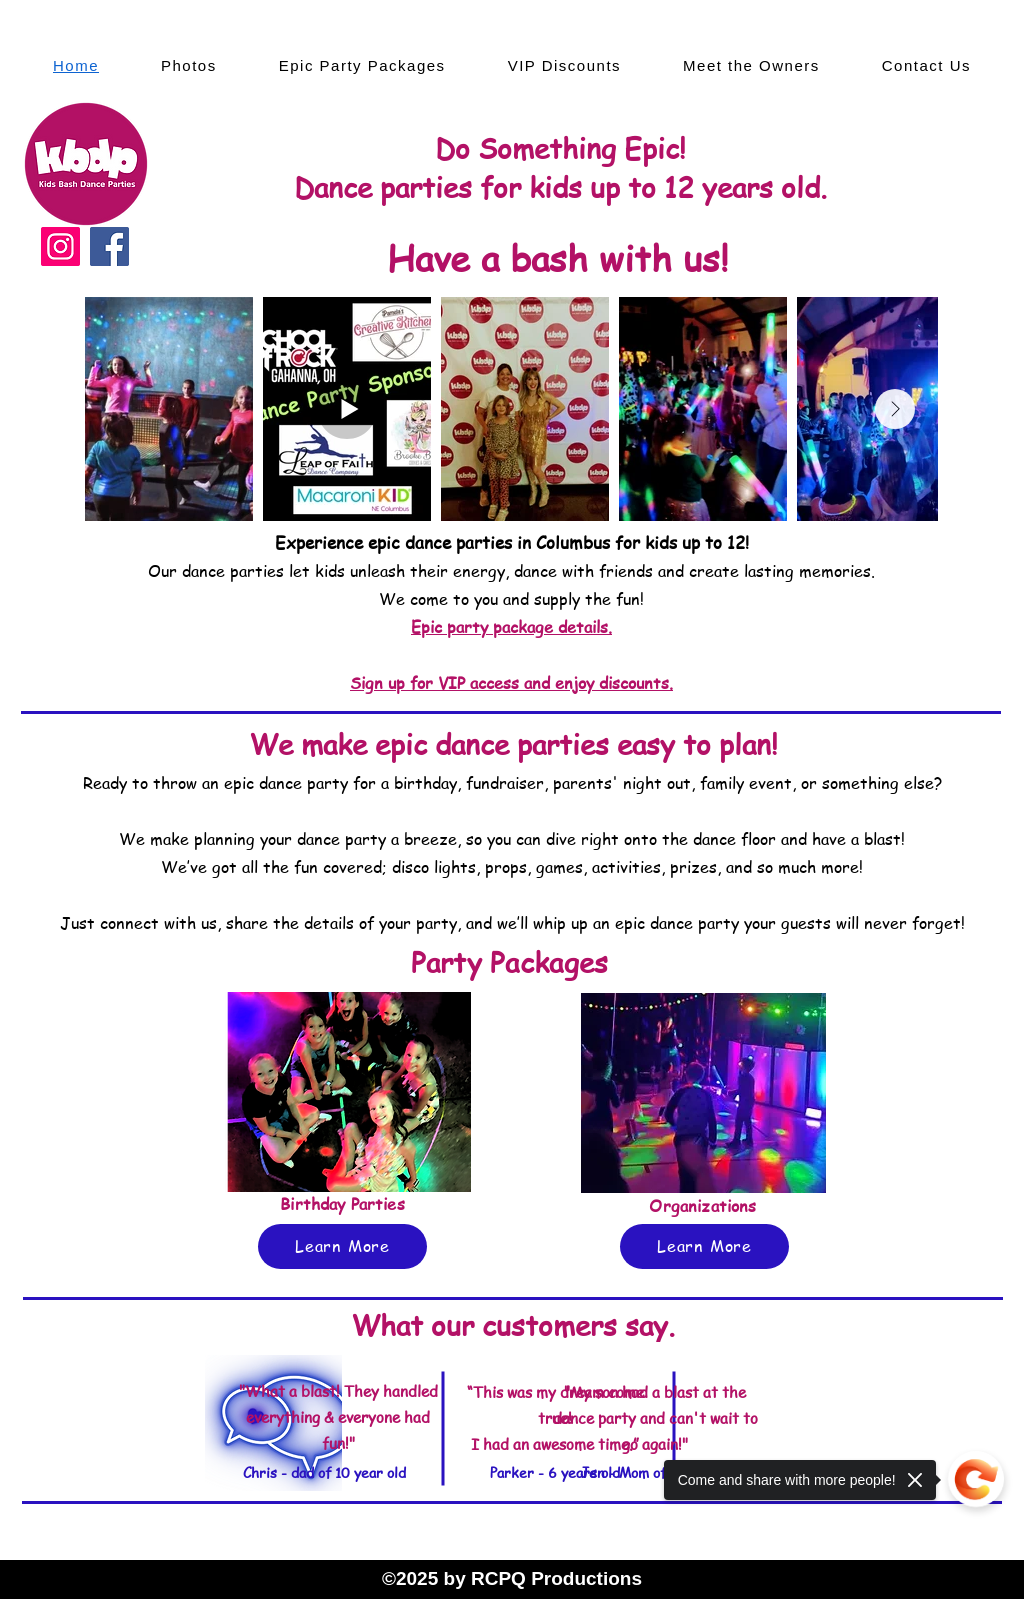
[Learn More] (342, 1246)
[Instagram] (60, 246)
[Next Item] (895, 409)
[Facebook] (109, 246)
